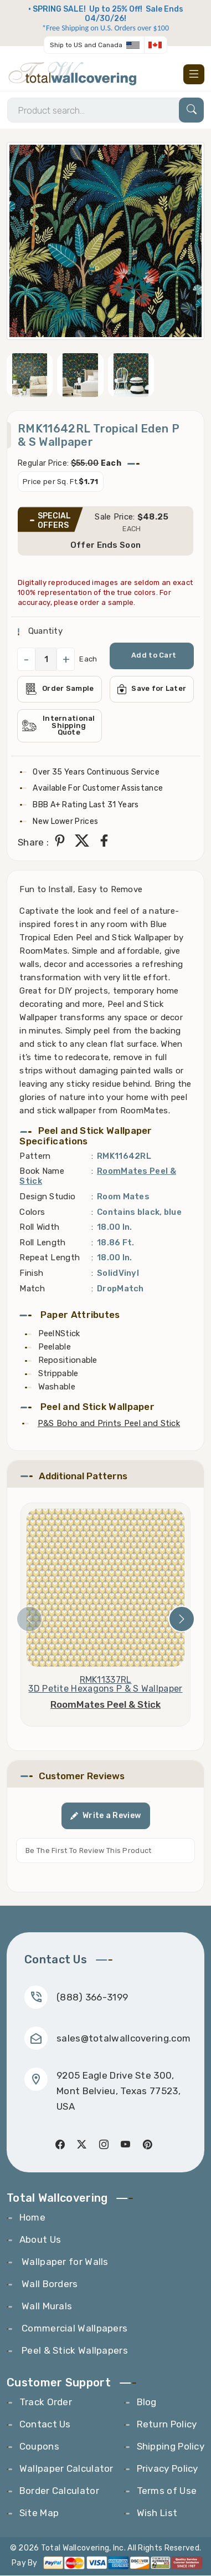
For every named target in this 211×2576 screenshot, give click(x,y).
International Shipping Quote (58, 726)
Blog (147, 2402)
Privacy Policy (167, 2469)
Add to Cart (153, 656)
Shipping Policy (171, 2446)
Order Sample (59, 689)
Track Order (45, 2402)
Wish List (157, 2513)
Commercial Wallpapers (73, 2328)
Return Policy (167, 2424)
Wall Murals (46, 2306)
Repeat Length (49, 1259)
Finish (31, 1274)
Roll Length (42, 1243)
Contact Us (45, 2424)
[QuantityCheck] (45, 659)
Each (88, 659)
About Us (40, 2240)
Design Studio (47, 1197)
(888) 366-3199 (92, 1997)
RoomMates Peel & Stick (105, 1705)
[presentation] (29, 1620)
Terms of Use (167, 2491)
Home (32, 2217)
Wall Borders (48, 2284)
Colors (32, 1213)
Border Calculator (59, 2491)
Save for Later (152, 690)
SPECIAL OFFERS (54, 521)
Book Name (41, 1172)
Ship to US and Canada (86, 45)
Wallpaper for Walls (64, 2262)
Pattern (34, 1157)
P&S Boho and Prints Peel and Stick (109, 1424)
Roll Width (39, 1228)
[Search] (105, 110)
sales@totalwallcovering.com (123, 2038)
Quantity (44, 632)
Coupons (39, 2446)
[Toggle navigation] (193, 74)
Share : (33, 842)
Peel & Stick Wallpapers (73, 2350)
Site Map (39, 2513)
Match (32, 1289)
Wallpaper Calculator (66, 2469)
